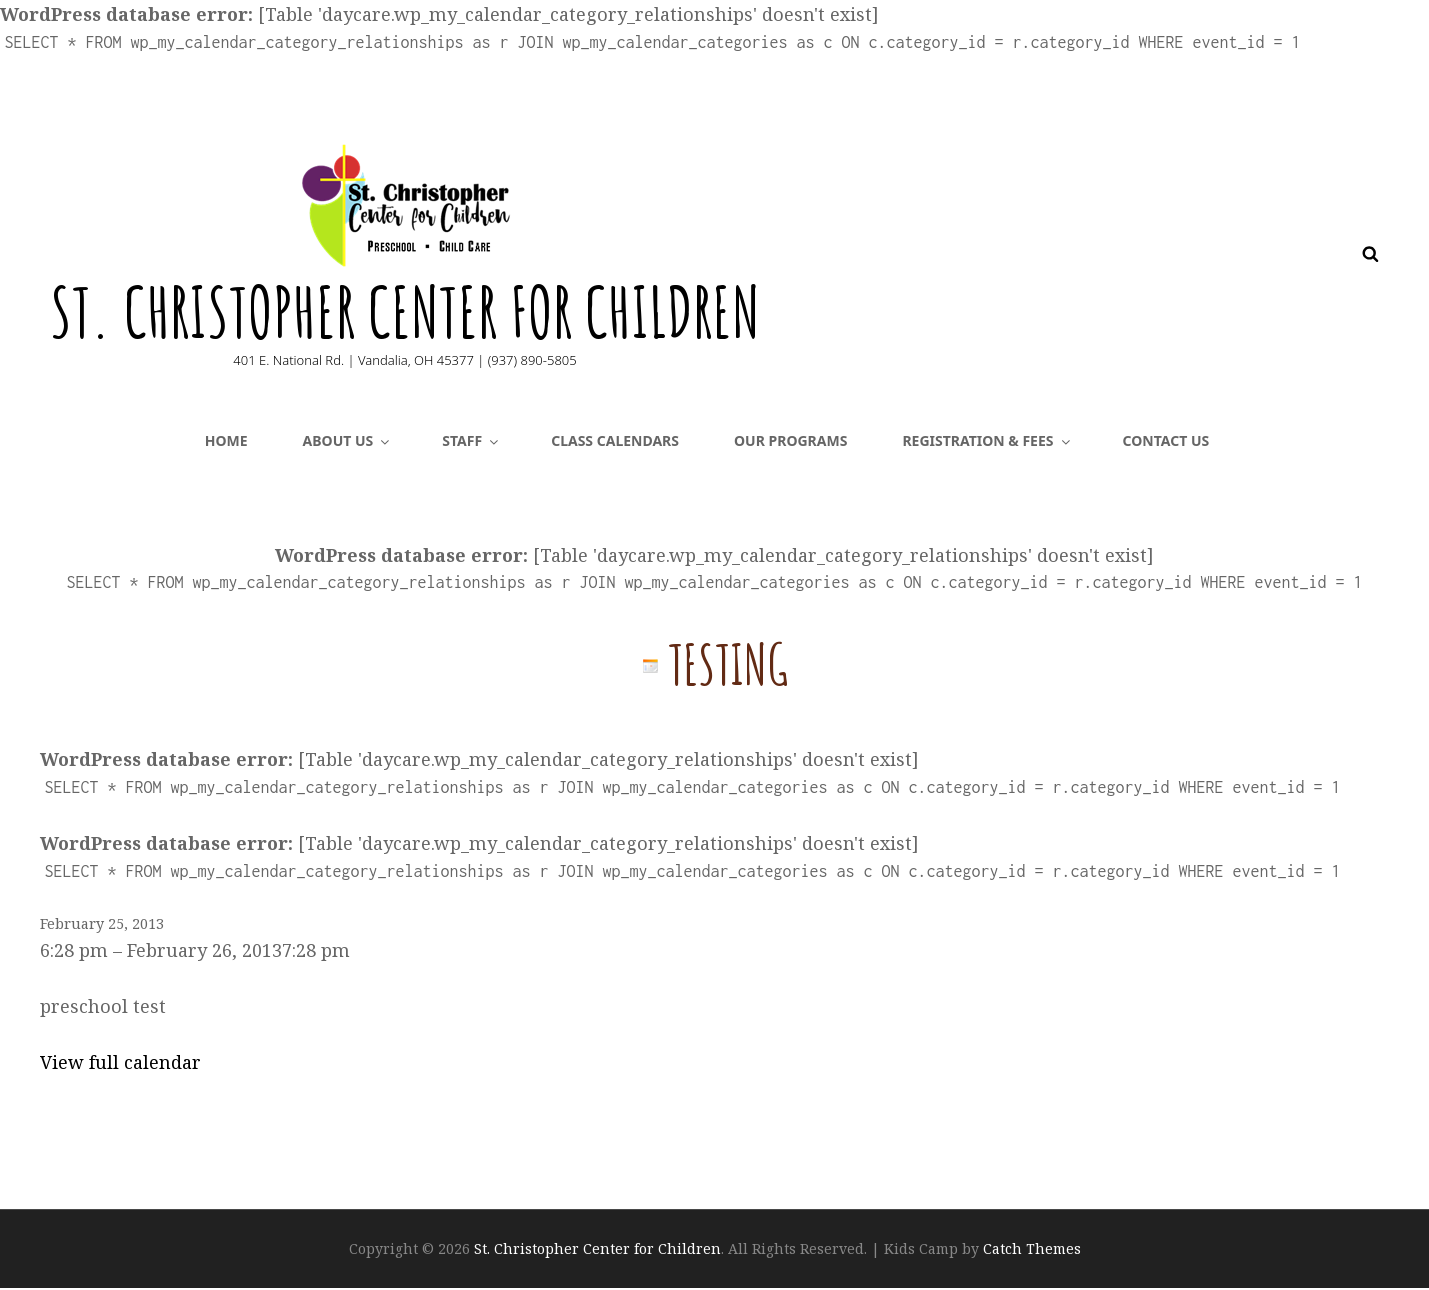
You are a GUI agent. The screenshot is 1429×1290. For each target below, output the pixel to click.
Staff (471, 442)
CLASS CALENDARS (615, 442)
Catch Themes (1032, 1250)
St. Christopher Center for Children (409, 312)
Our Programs (790, 442)
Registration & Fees (987, 442)
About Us (348, 442)
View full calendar (120, 1064)
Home (226, 442)
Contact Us (1166, 442)
